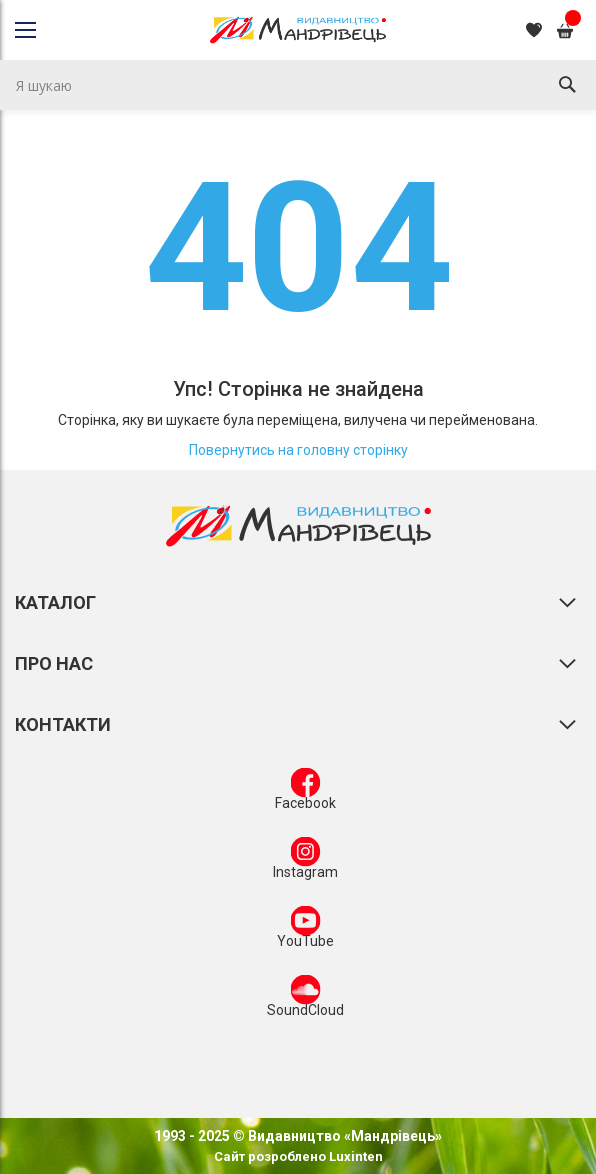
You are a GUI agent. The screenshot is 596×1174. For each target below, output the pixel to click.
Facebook (305, 793)
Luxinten (354, 1156)
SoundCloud (305, 1000)
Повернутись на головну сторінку (298, 450)
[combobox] (298, 85)
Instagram (305, 862)
